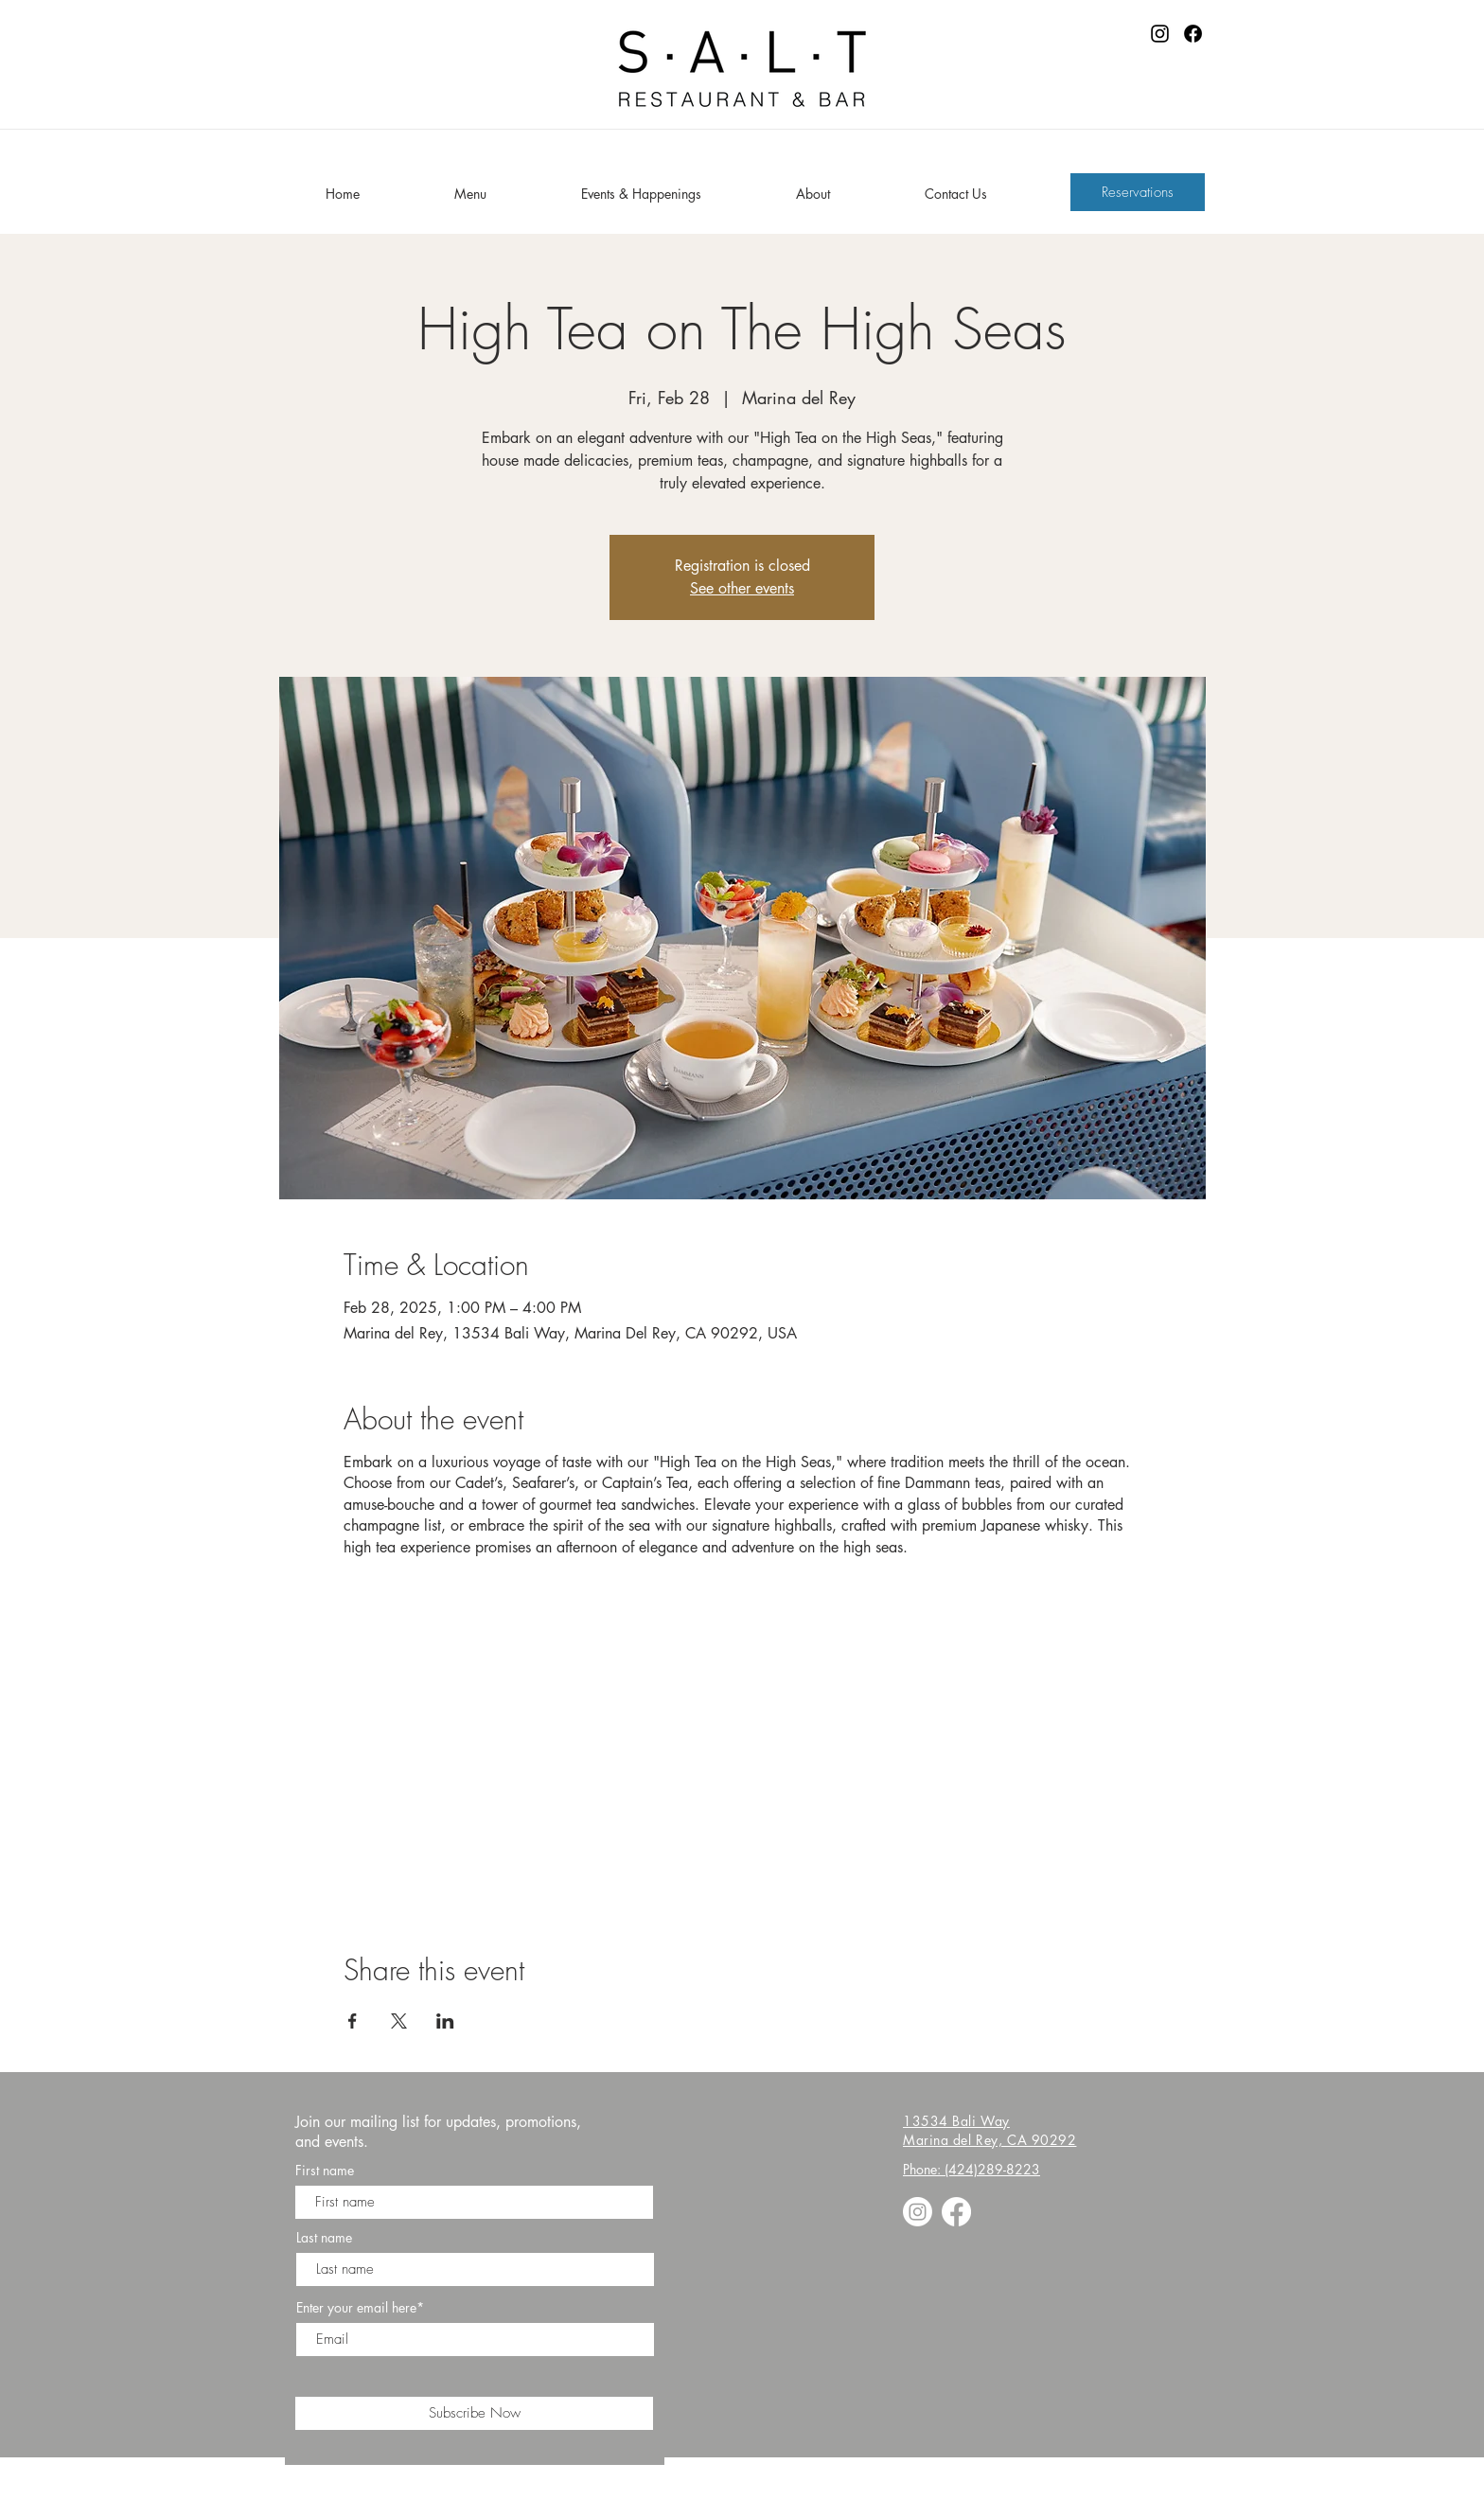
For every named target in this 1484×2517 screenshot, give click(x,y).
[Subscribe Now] (474, 2413)
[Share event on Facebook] (353, 2021)
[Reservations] (1137, 192)
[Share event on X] (399, 2021)
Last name (324, 2237)
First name (324, 2170)
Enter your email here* (360, 2307)
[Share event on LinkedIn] (445, 2021)
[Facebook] (1193, 33)
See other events (742, 588)
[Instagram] (1160, 33)
